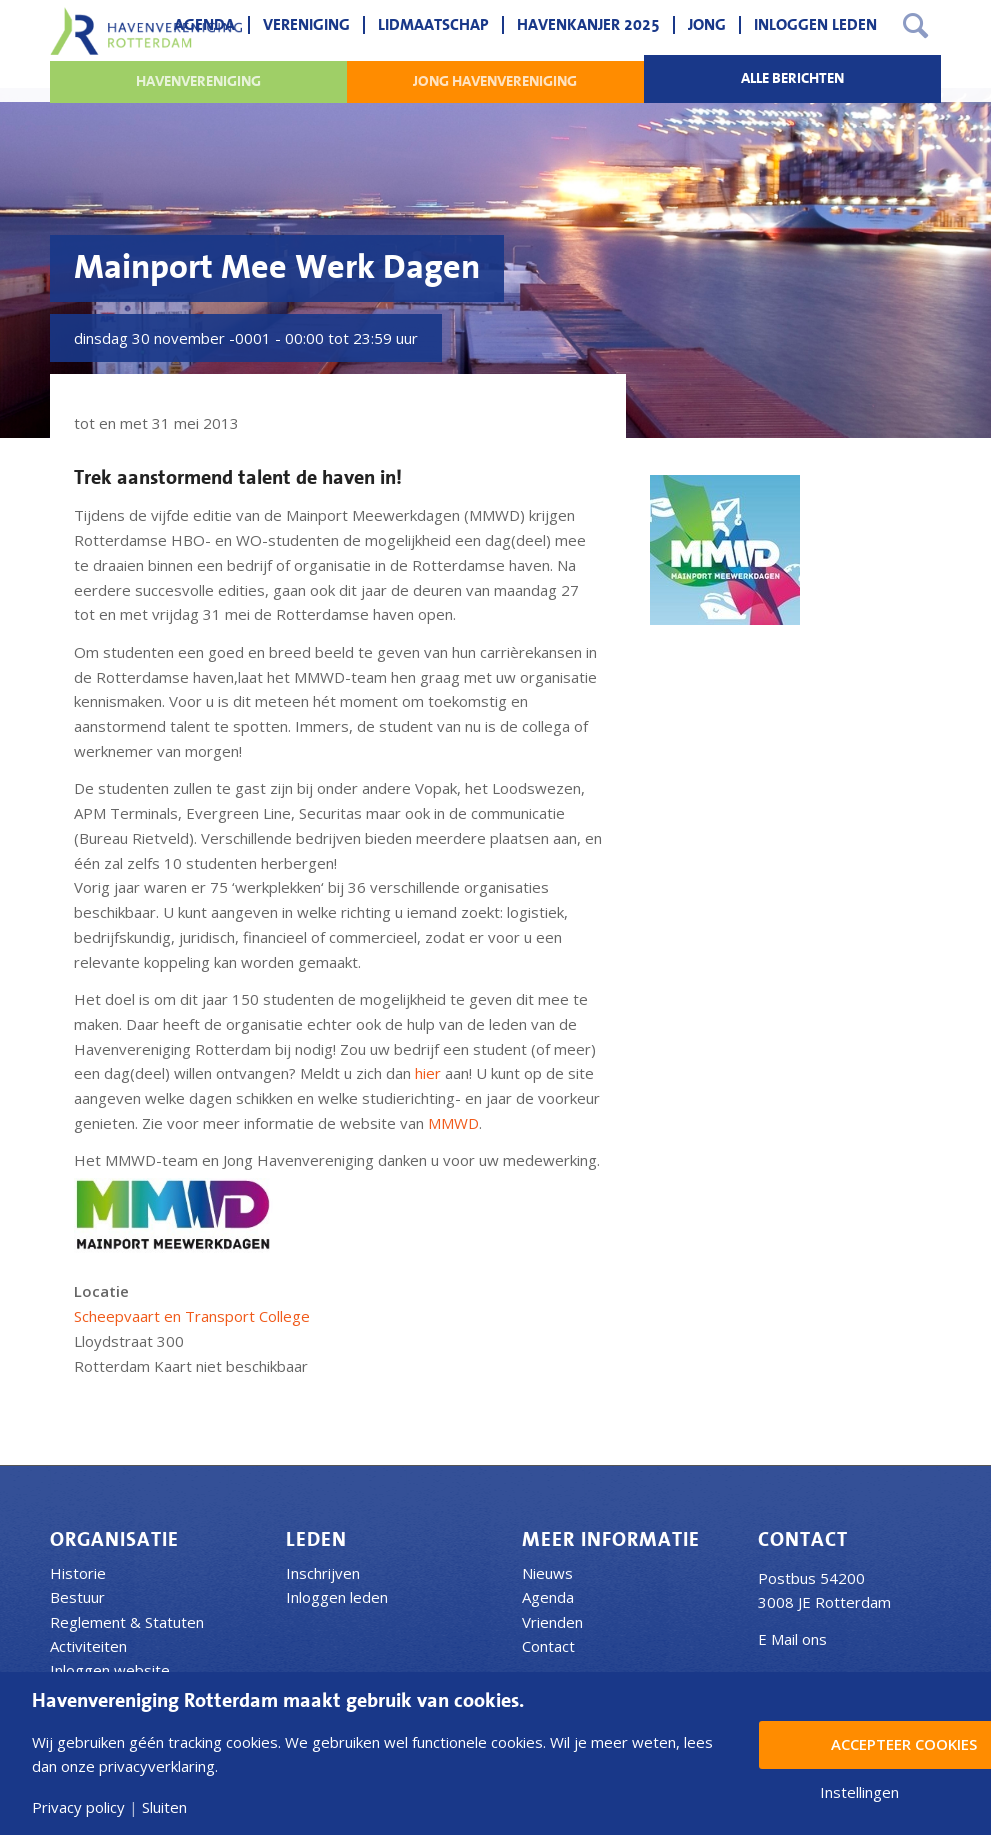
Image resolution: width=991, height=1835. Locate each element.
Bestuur (77, 1597)
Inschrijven (323, 1573)
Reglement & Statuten (127, 1622)
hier (430, 1073)
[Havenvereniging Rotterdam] (146, 31)
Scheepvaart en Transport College (192, 1316)
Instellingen (859, 1792)
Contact (548, 1646)
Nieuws (547, 1573)
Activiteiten (88, 1646)
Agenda (548, 1597)
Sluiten (164, 1807)
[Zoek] (915, 25)
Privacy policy (78, 1807)
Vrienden (552, 1622)
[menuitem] (204, 25)
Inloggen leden (337, 1597)
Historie (78, 1573)
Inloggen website (110, 1670)
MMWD (453, 1123)
